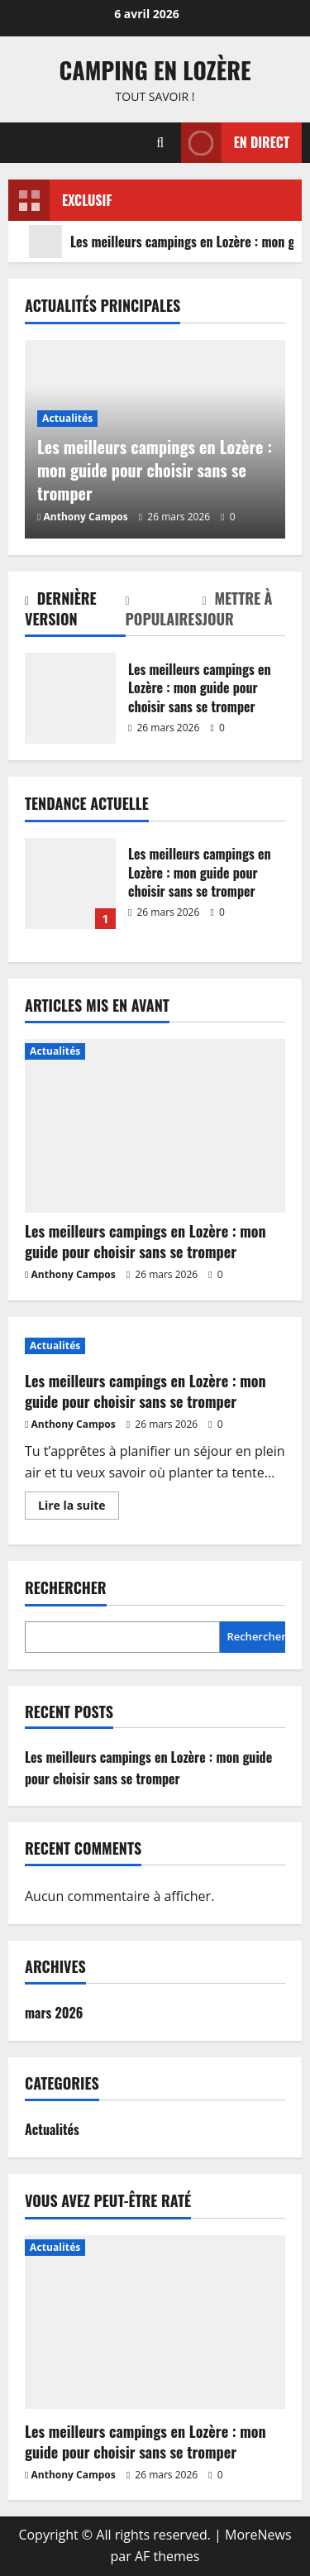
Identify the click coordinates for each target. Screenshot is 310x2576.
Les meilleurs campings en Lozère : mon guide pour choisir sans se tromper (70, 698)
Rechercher (66, 1588)
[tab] (75, 612)
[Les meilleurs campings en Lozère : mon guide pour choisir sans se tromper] (155, 1126)
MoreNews (258, 2535)
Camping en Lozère (154, 70)
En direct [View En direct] (235, 142)
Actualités (67, 418)
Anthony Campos (86, 517)
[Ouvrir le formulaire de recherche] (160, 143)
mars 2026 (54, 2013)
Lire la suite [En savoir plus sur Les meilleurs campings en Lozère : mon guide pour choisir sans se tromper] (78, 1508)
